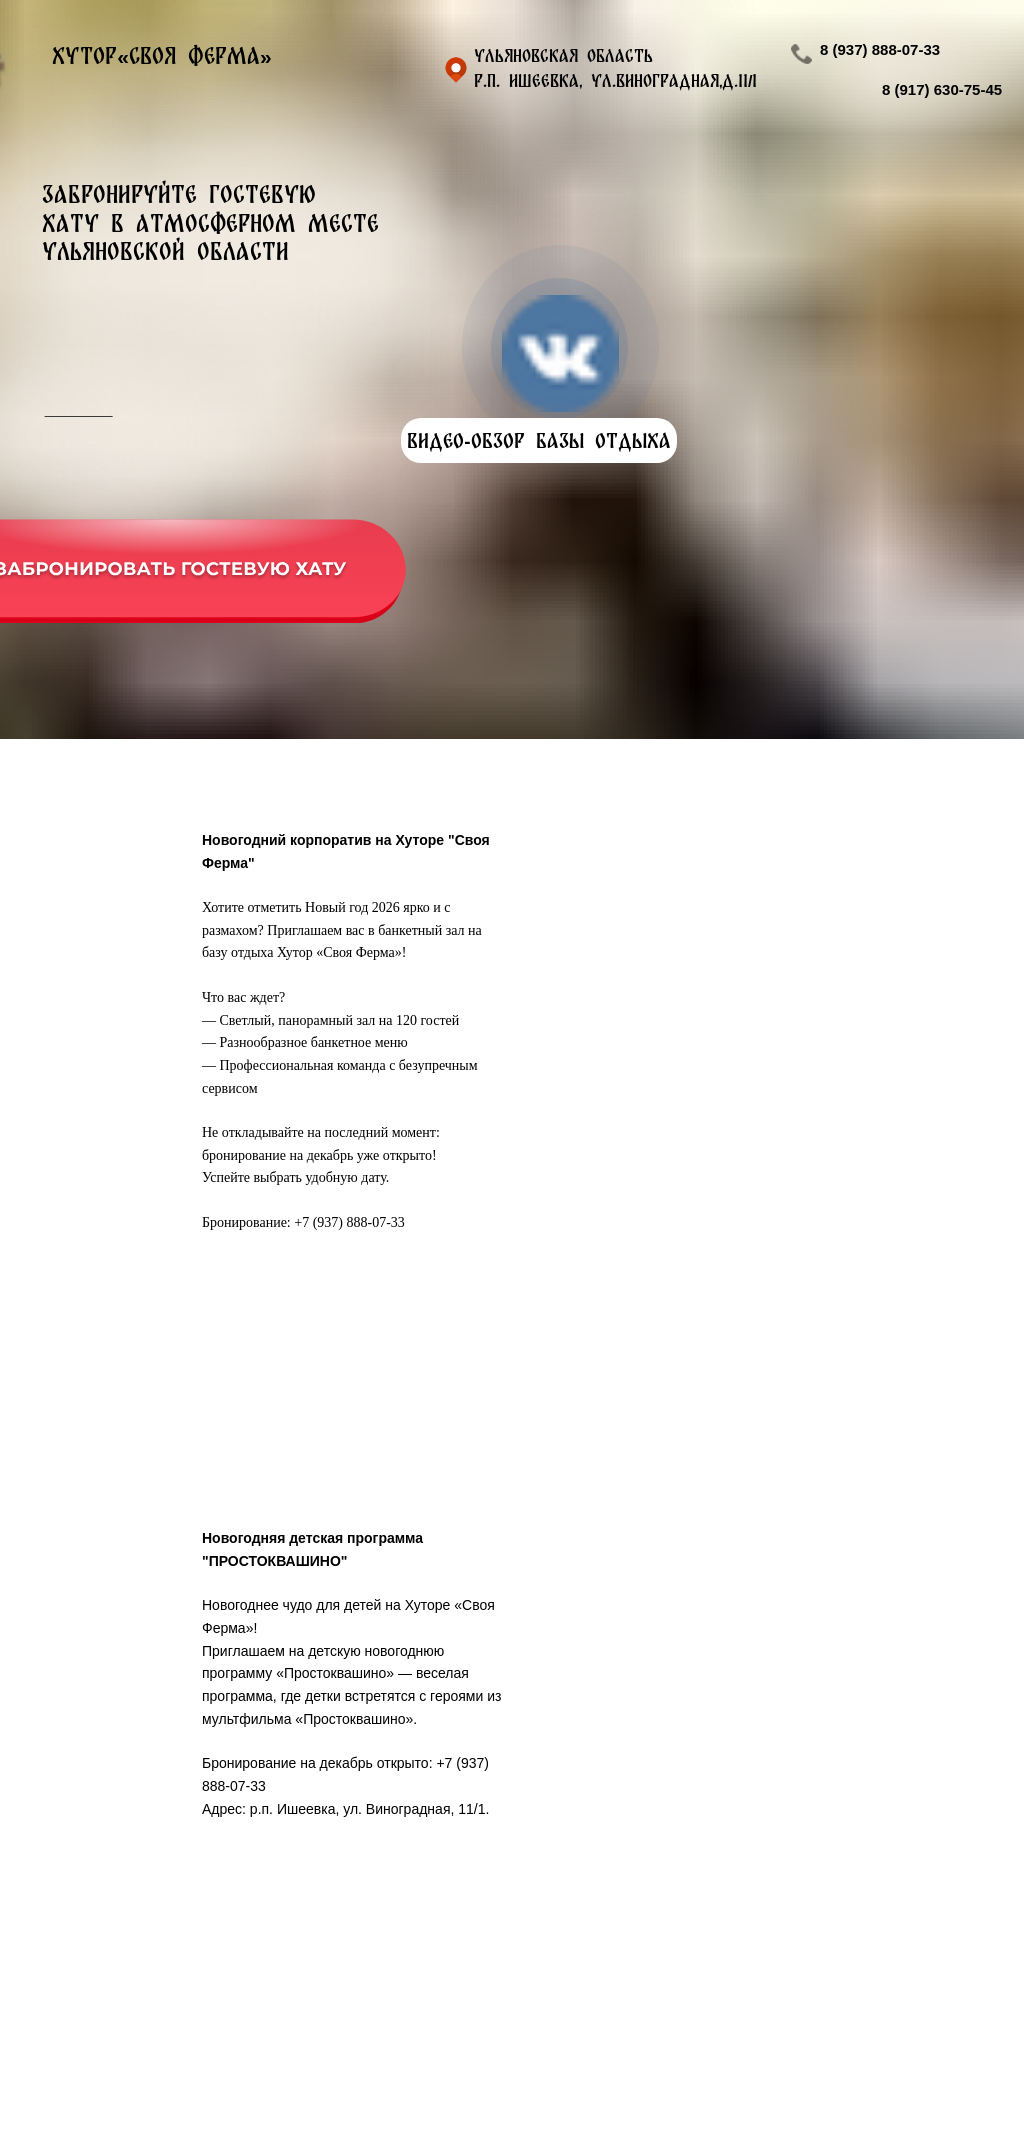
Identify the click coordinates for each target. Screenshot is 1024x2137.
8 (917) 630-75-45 (942, 89)
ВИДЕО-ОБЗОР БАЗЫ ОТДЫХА (538, 440)
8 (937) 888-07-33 (880, 49)
